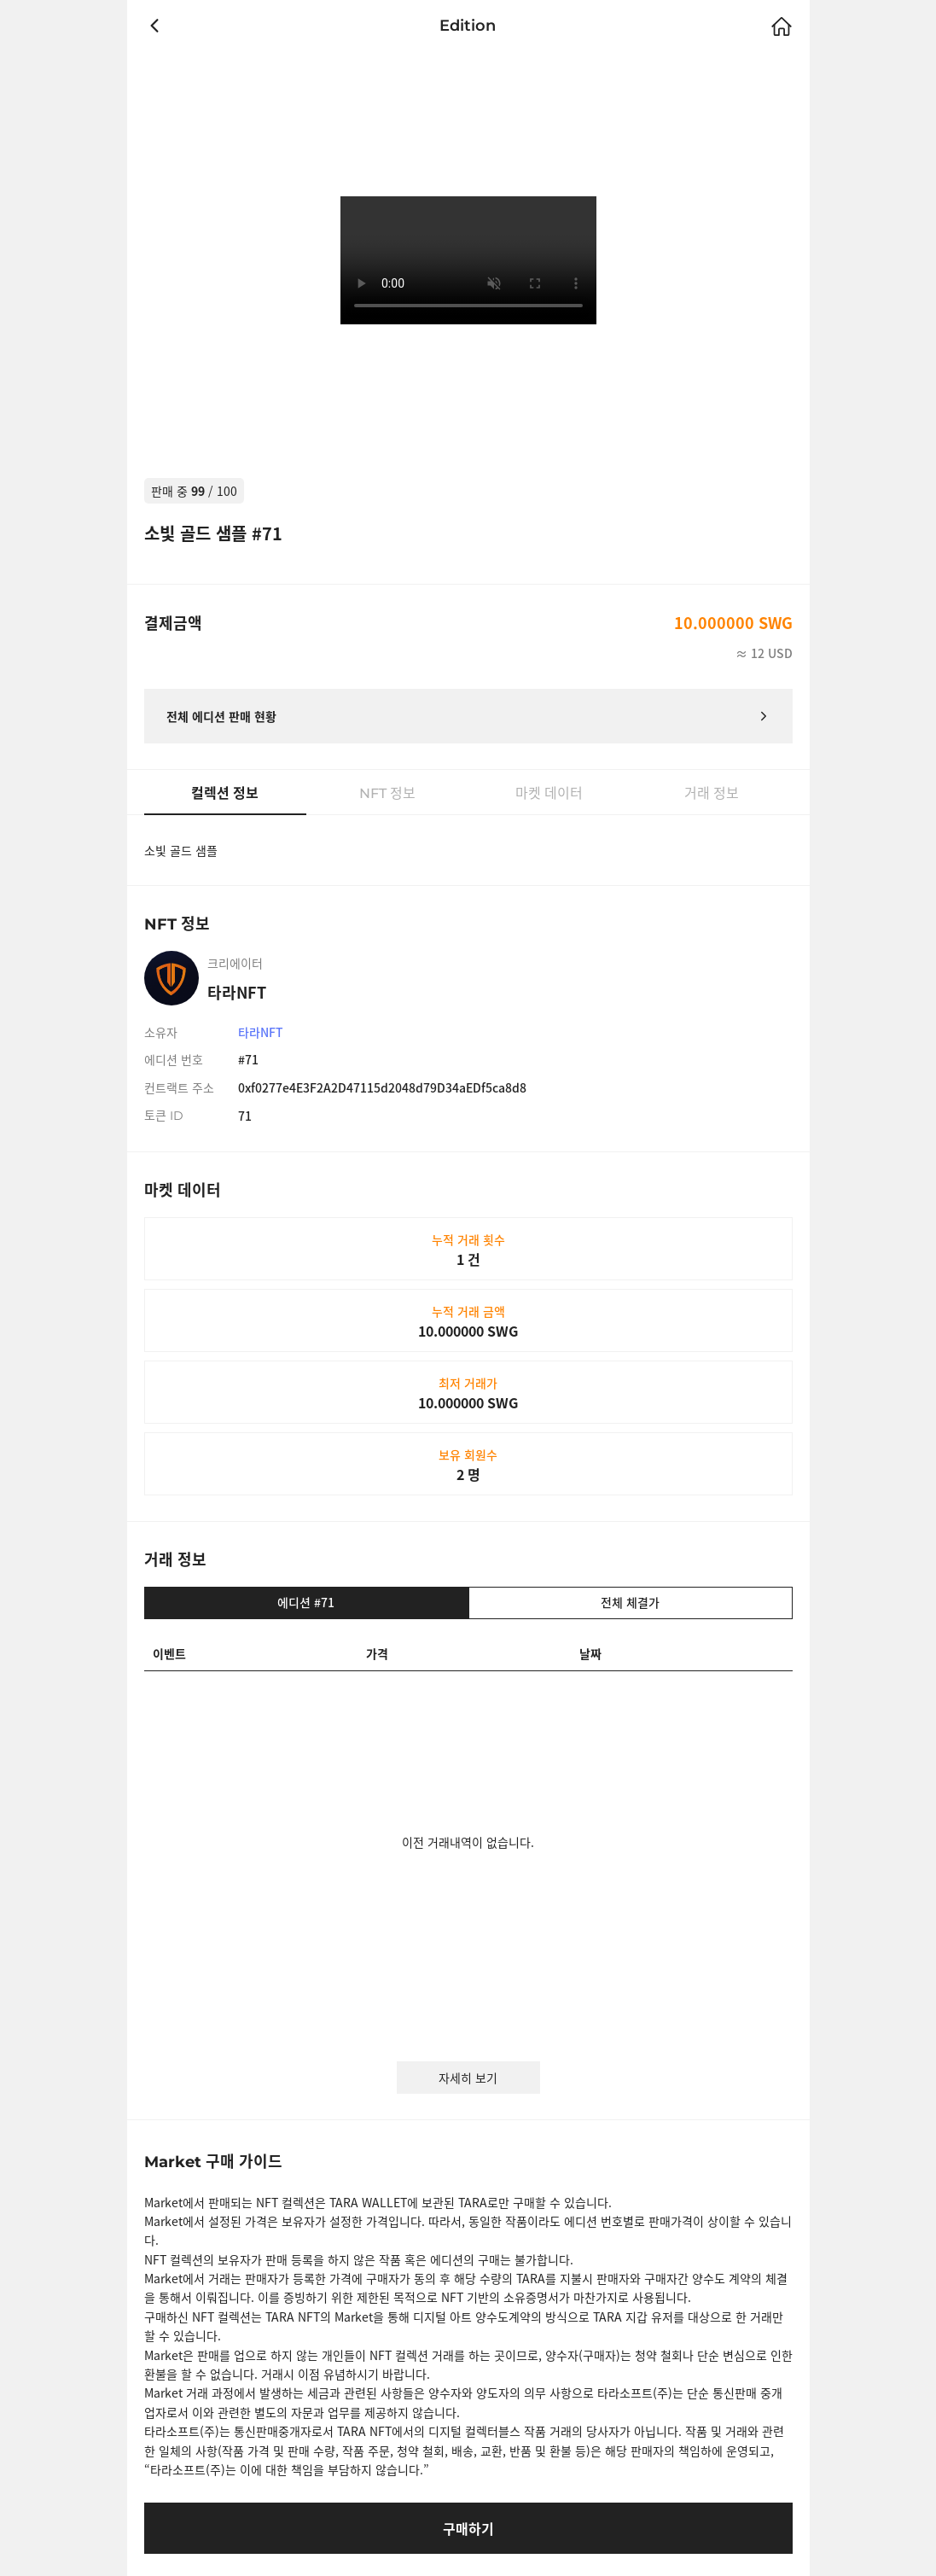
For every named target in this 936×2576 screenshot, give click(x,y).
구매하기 (468, 2528)
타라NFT (260, 1031)
